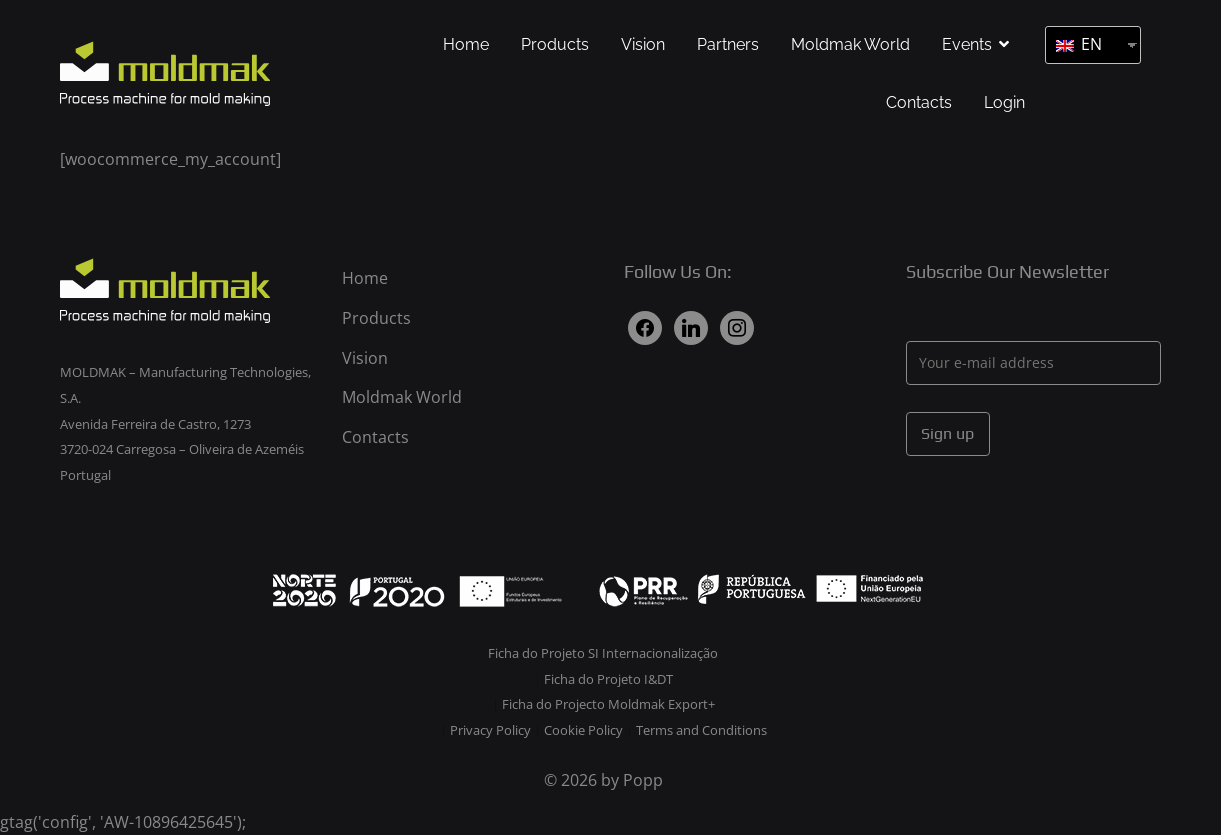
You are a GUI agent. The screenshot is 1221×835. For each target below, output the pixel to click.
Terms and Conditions (701, 730)
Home (466, 44)
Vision (643, 44)
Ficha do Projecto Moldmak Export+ (608, 704)
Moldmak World (850, 44)
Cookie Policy (585, 730)
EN (1079, 44)
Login (1004, 102)
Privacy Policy (492, 730)
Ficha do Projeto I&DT (608, 679)
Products (555, 44)
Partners (728, 44)
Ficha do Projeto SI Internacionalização (603, 653)
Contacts (919, 102)
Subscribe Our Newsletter (1007, 271)
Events (967, 44)
